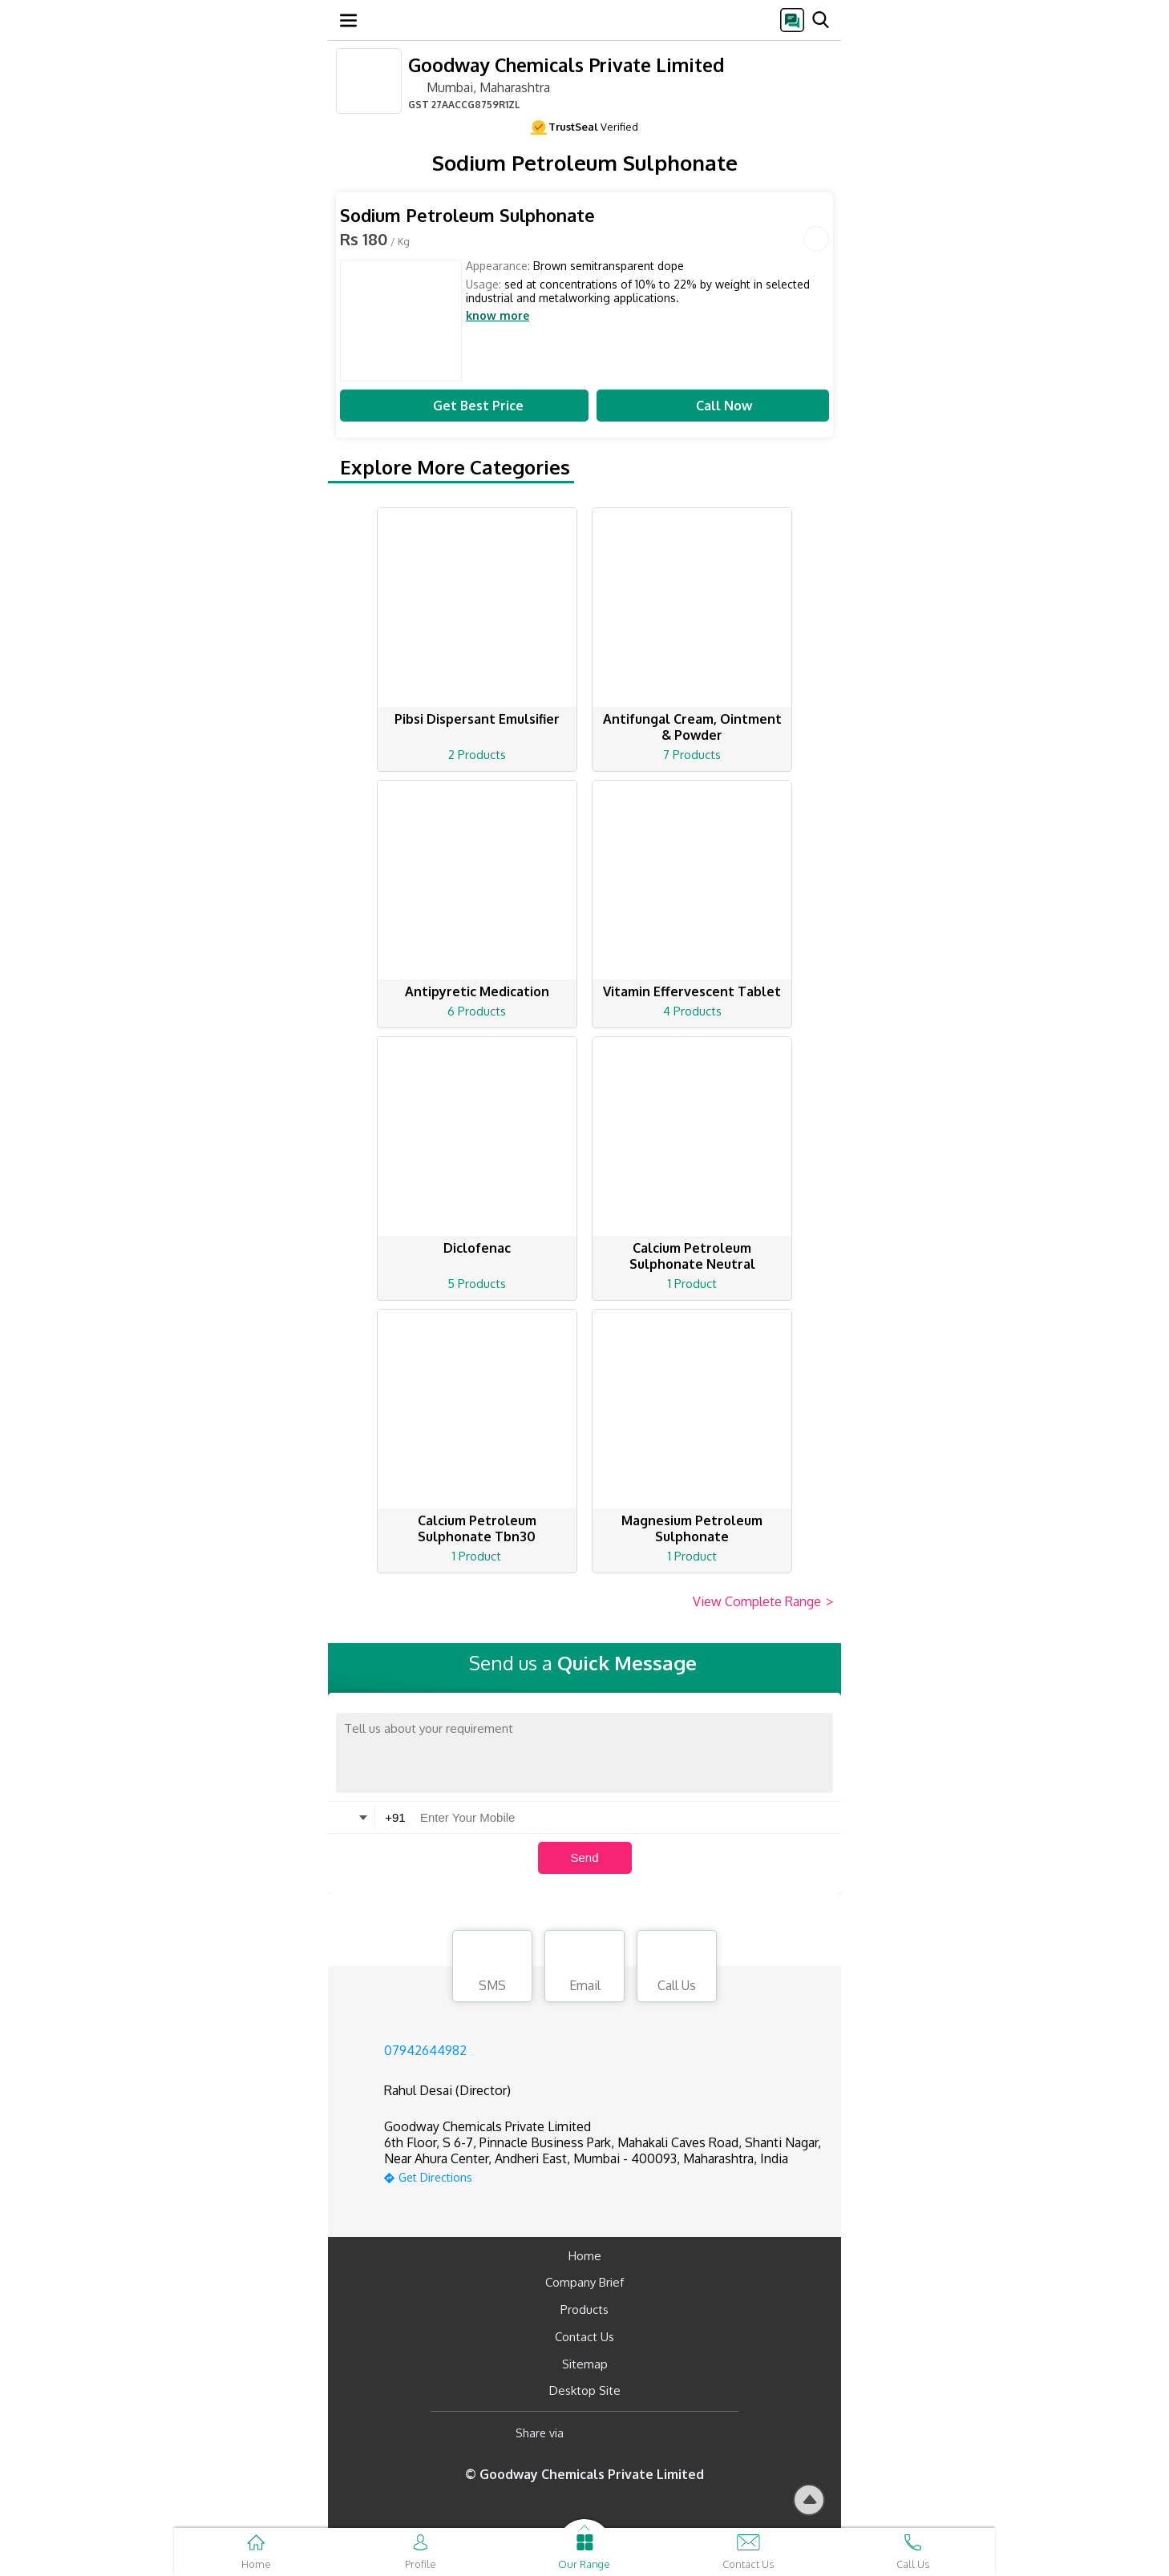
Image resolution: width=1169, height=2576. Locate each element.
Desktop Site (585, 2390)
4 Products (692, 1011)
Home (584, 2255)
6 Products (476, 1011)
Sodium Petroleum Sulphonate (467, 215)
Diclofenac (477, 1248)
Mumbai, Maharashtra (479, 87)
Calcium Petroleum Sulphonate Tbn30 (477, 1528)
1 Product (692, 1283)
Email (584, 1968)
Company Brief (584, 2282)
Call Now (712, 406)
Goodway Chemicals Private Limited (566, 64)
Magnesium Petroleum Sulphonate (691, 1528)
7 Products (692, 754)
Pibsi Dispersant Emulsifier (477, 719)
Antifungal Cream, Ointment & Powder (692, 727)
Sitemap (585, 2364)
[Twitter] (658, 2433)
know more (497, 315)
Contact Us (584, 2336)
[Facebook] (589, 2433)
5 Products (476, 1283)
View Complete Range (763, 1602)
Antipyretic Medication (477, 991)
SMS (492, 1968)
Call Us (676, 1968)
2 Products (477, 754)
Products (584, 2309)
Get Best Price (464, 406)
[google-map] (604, 2175)
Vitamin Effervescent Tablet (692, 991)
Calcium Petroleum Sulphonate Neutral (692, 1256)
